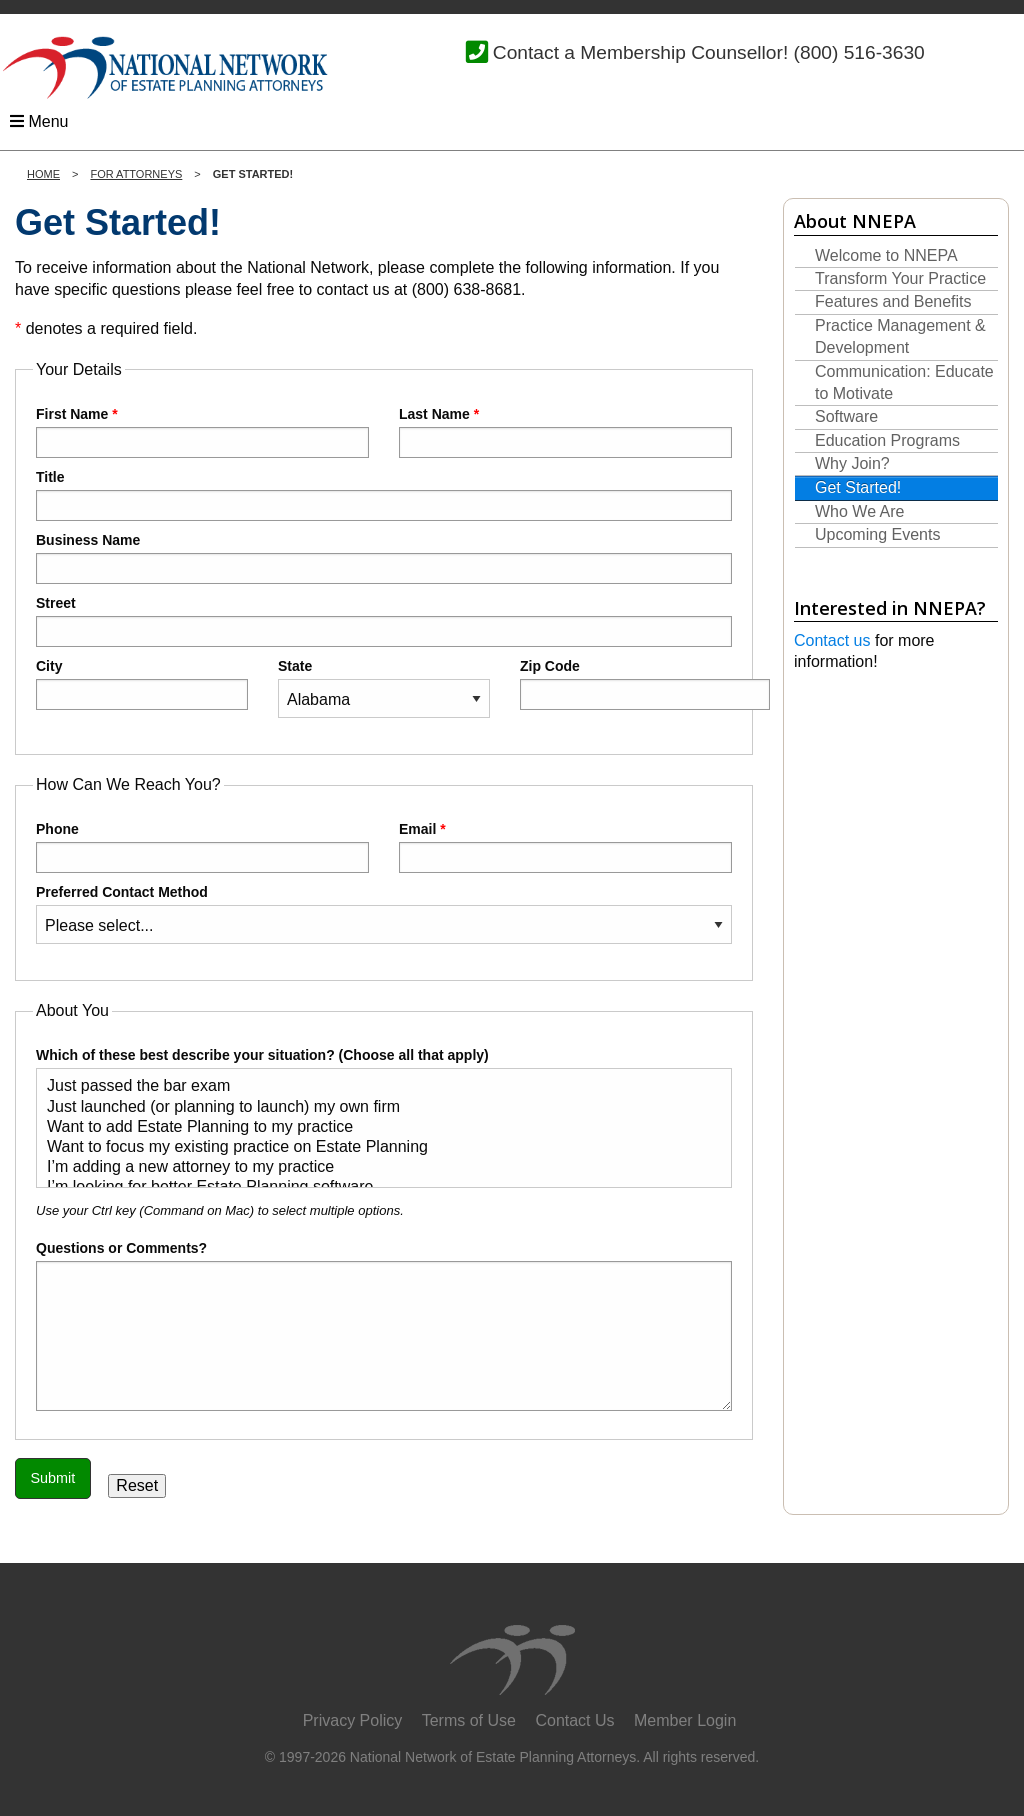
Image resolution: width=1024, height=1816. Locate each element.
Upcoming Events (877, 534)
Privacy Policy (353, 1720)
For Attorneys (136, 174)
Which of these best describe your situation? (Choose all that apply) (384, 1117)
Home (43, 174)
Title (384, 495)
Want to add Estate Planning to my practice (376, 1128)
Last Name (565, 432)
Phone (202, 847)
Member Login (685, 1720)
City (142, 684)
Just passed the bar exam (376, 1087)
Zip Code (626, 684)
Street (384, 621)
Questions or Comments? (121, 1248)
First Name (202, 432)
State (384, 688)
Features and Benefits (893, 301)
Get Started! (858, 487)
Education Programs (887, 440)
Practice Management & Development (900, 336)
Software (846, 416)
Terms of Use (469, 1720)
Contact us (832, 640)
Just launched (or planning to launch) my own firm (376, 1108)
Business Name (384, 558)
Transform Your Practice (900, 278)
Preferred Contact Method (384, 914)
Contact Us (574, 1720)
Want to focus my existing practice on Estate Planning (376, 1148)
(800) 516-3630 (859, 52)
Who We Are (860, 511)
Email (565, 847)
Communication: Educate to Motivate (904, 382)
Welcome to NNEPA (886, 255)
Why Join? (852, 463)
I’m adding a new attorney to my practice (376, 1168)
